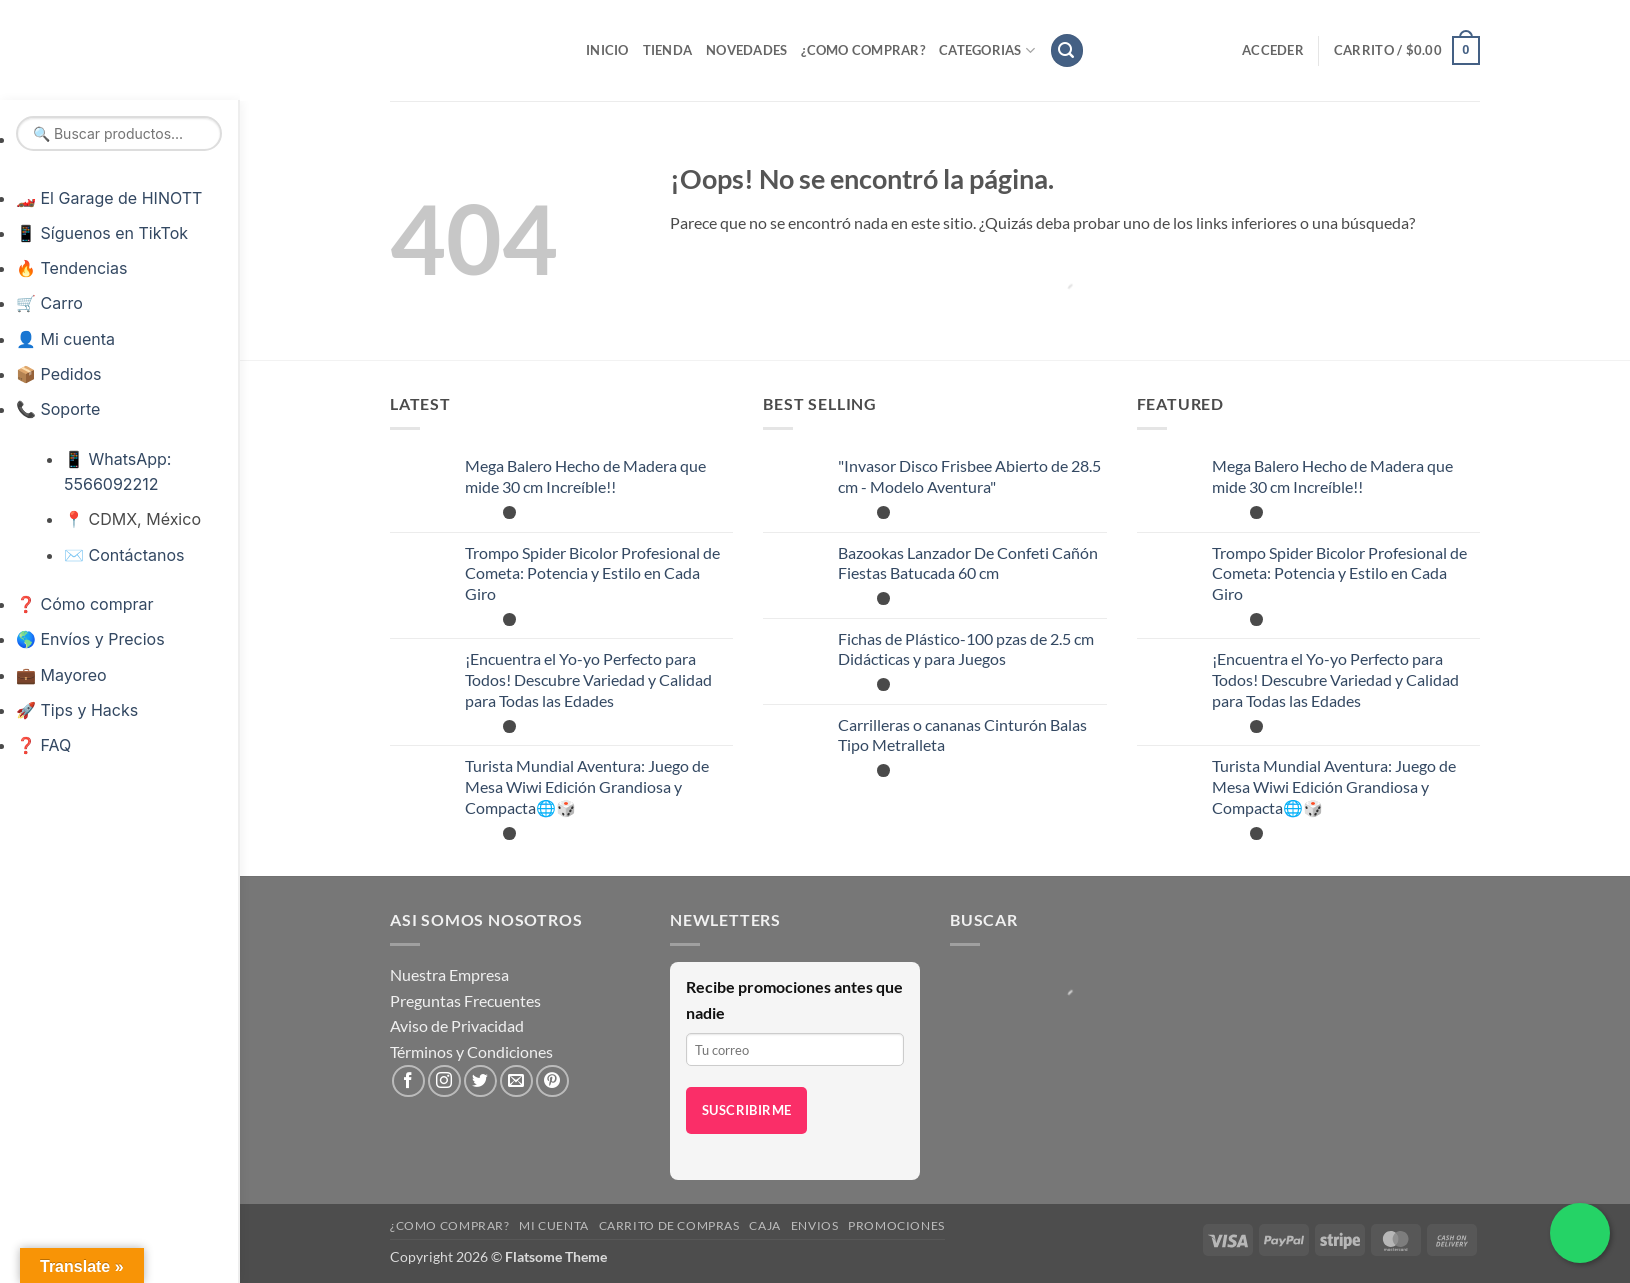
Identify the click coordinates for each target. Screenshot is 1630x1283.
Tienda (668, 50)
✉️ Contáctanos (124, 555)
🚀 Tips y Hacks (77, 710)
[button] (1067, 50)
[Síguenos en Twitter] (480, 1081)
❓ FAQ (43, 745)
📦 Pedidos (58, 374)
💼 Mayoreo (61, 675)
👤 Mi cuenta (65, 339)
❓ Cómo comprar (84, 604)
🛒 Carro (49, 303)
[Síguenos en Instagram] (444, 1081)
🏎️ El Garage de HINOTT (109, 198)
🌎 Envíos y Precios (90, 639)
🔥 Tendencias (71, 268)
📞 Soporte (58, 409)
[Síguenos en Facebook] (408, 1081)
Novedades (746, 50)
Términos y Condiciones (471, 1051)
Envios (815, 1225)
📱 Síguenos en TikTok (102, 233)
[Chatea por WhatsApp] (1580, 1233)
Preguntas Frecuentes (465, 1000)
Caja (764, 1225)
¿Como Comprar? (863, 50)
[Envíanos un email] (516, 1081)
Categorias (987, 50)
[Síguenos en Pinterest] (552, 1081)
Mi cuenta (554, 1225)
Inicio (607, 50)
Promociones (896, 1225)
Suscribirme (746, 1110)
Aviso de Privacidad (457, 1025)
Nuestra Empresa (449, 974)
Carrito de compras (669, 1225)
